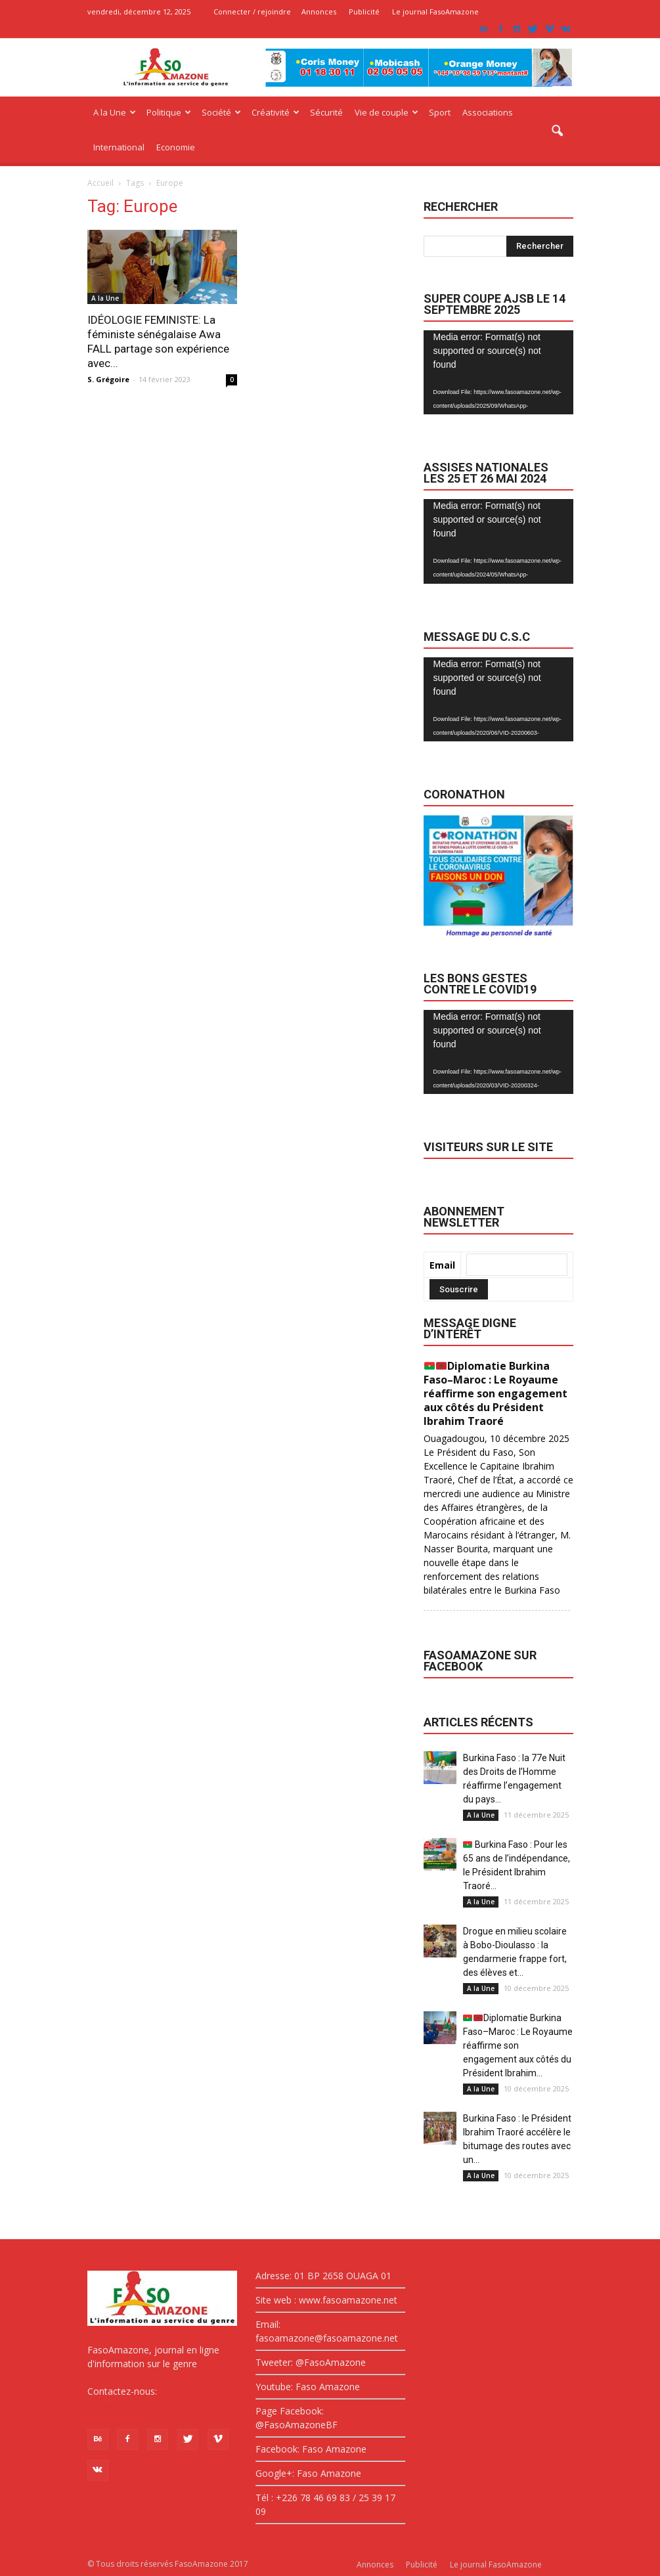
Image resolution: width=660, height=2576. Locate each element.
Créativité (275, 112)
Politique (168, 112)
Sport (440, 112)
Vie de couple (386, 112)
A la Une (114, 112)
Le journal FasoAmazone (435, 11)
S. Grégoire (108, 379)
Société (221, 112)
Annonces (318, 11)
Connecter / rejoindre (252, 11)
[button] (557, 131)
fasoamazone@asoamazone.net (157, 2405)
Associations (487, 112)
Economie (175, 147)
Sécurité (326, 112)
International (118, 147)
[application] (498, 372)
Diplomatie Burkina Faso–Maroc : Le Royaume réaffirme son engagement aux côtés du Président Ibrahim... (518, 2045)
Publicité (364, 11)
